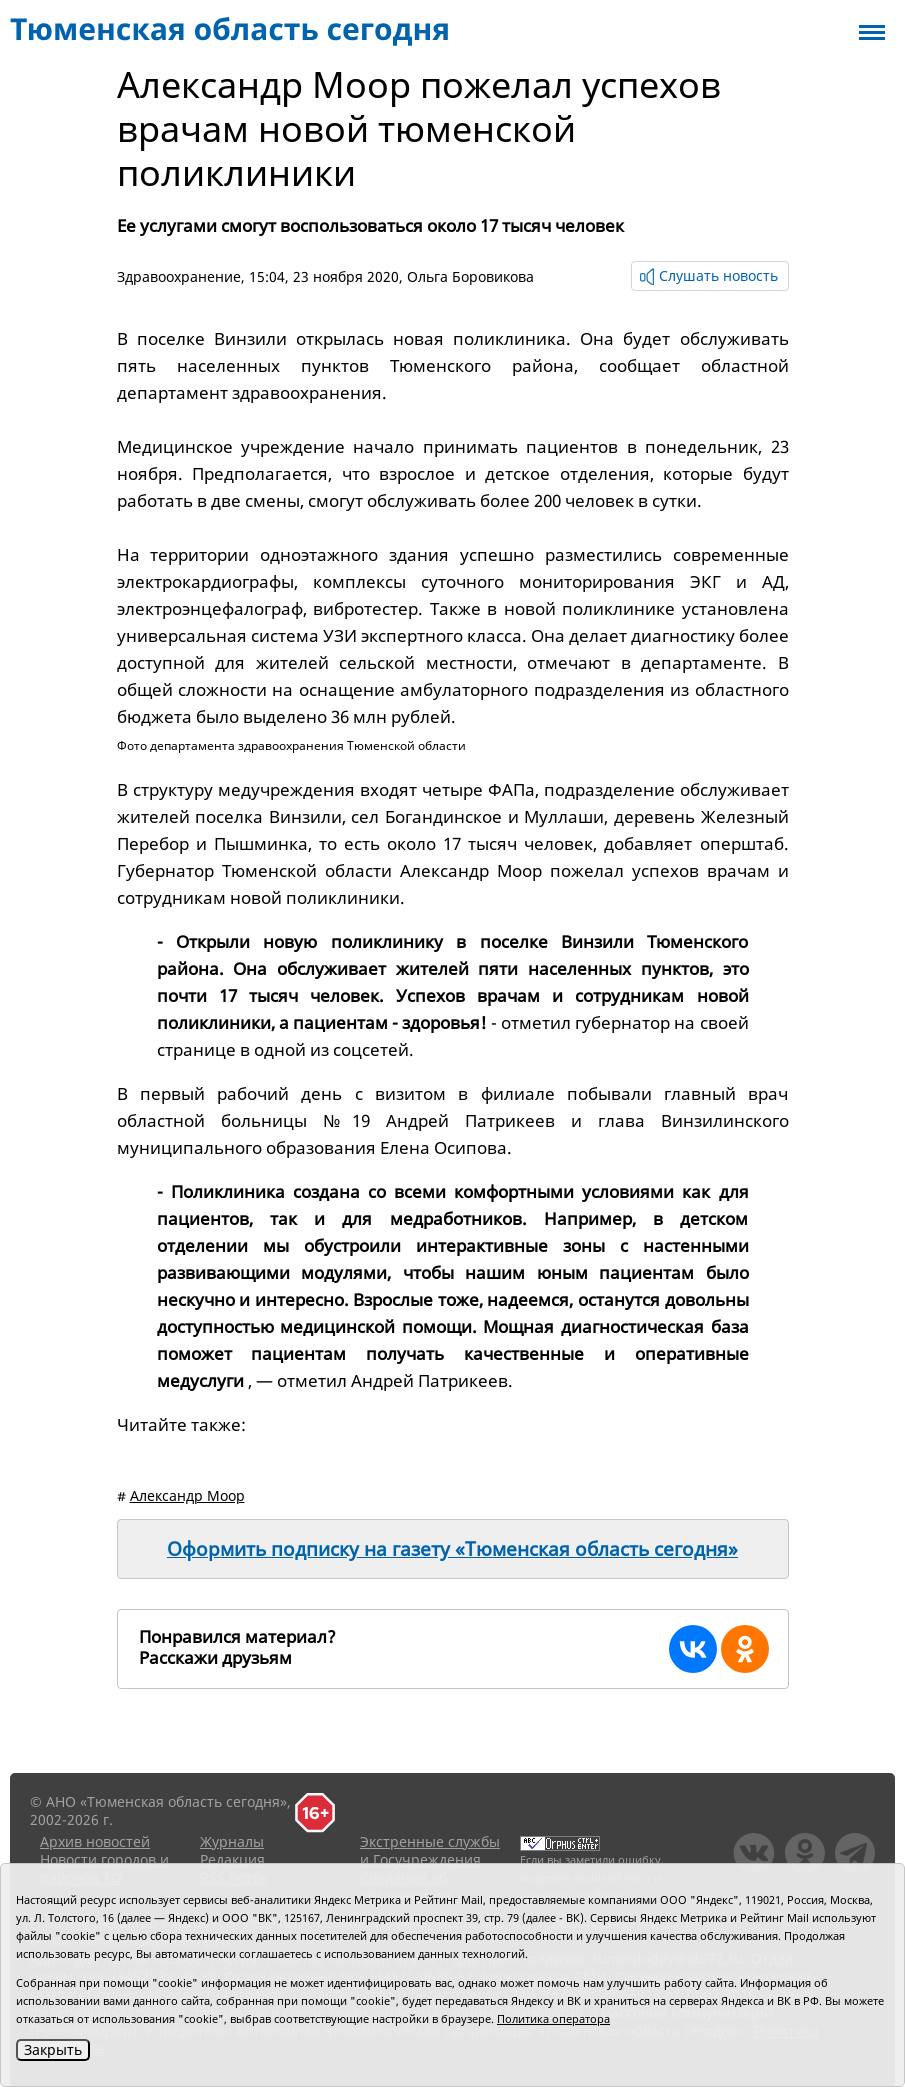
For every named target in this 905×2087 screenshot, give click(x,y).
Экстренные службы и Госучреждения (430, 1850)
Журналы (232, 1841)
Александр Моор (187, 1495)
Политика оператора (553, 2018)
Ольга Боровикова (470, 276)
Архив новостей (95, 1841)
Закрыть (53, 2049)
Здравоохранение (179, 276)
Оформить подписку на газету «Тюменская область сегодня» (452, 1549)
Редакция (232, 1859)
